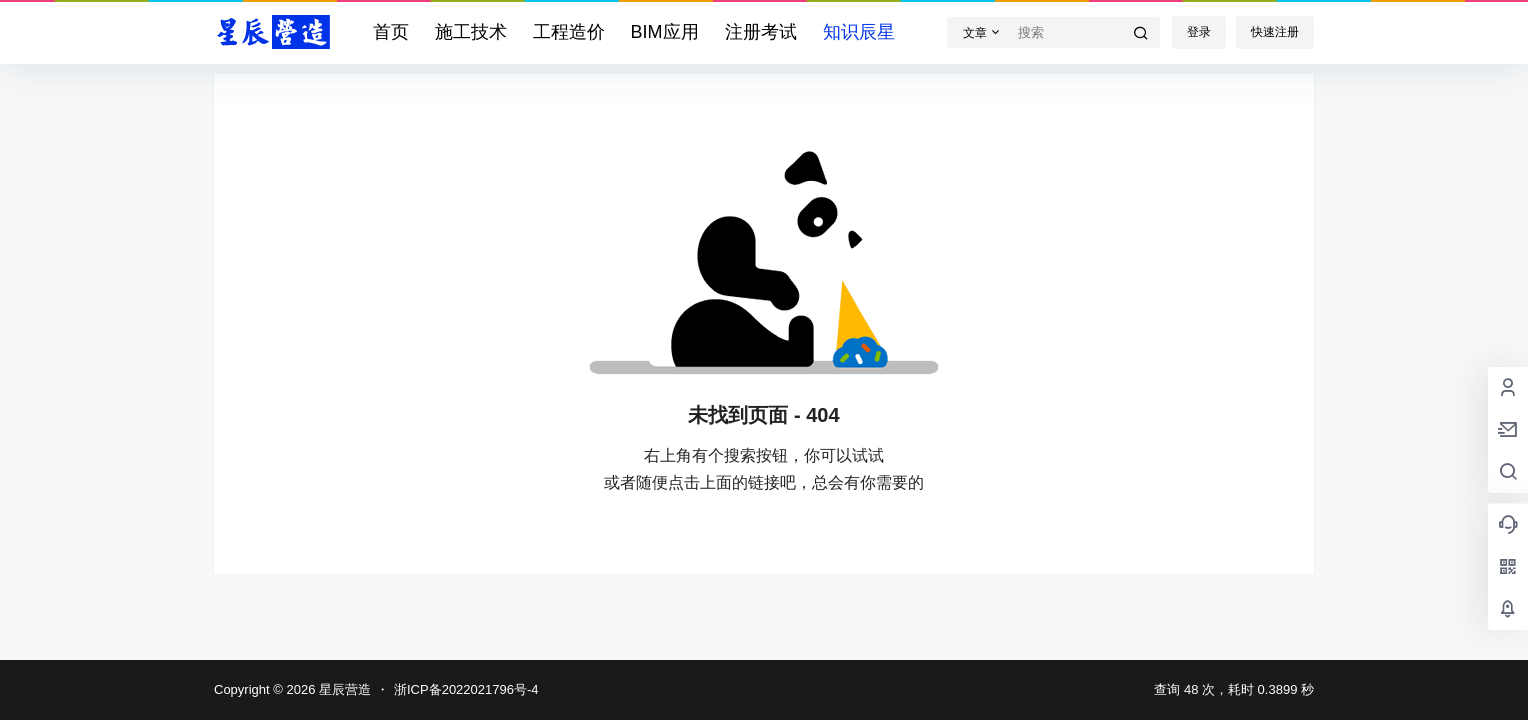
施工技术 (471, 32)
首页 (391, 32)
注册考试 (761, 32)
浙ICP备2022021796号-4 (466, 689)
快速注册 (1275, 32)
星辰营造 (343, 689)
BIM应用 (665, 32)
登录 (1199, 32)
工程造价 (569, 32)
